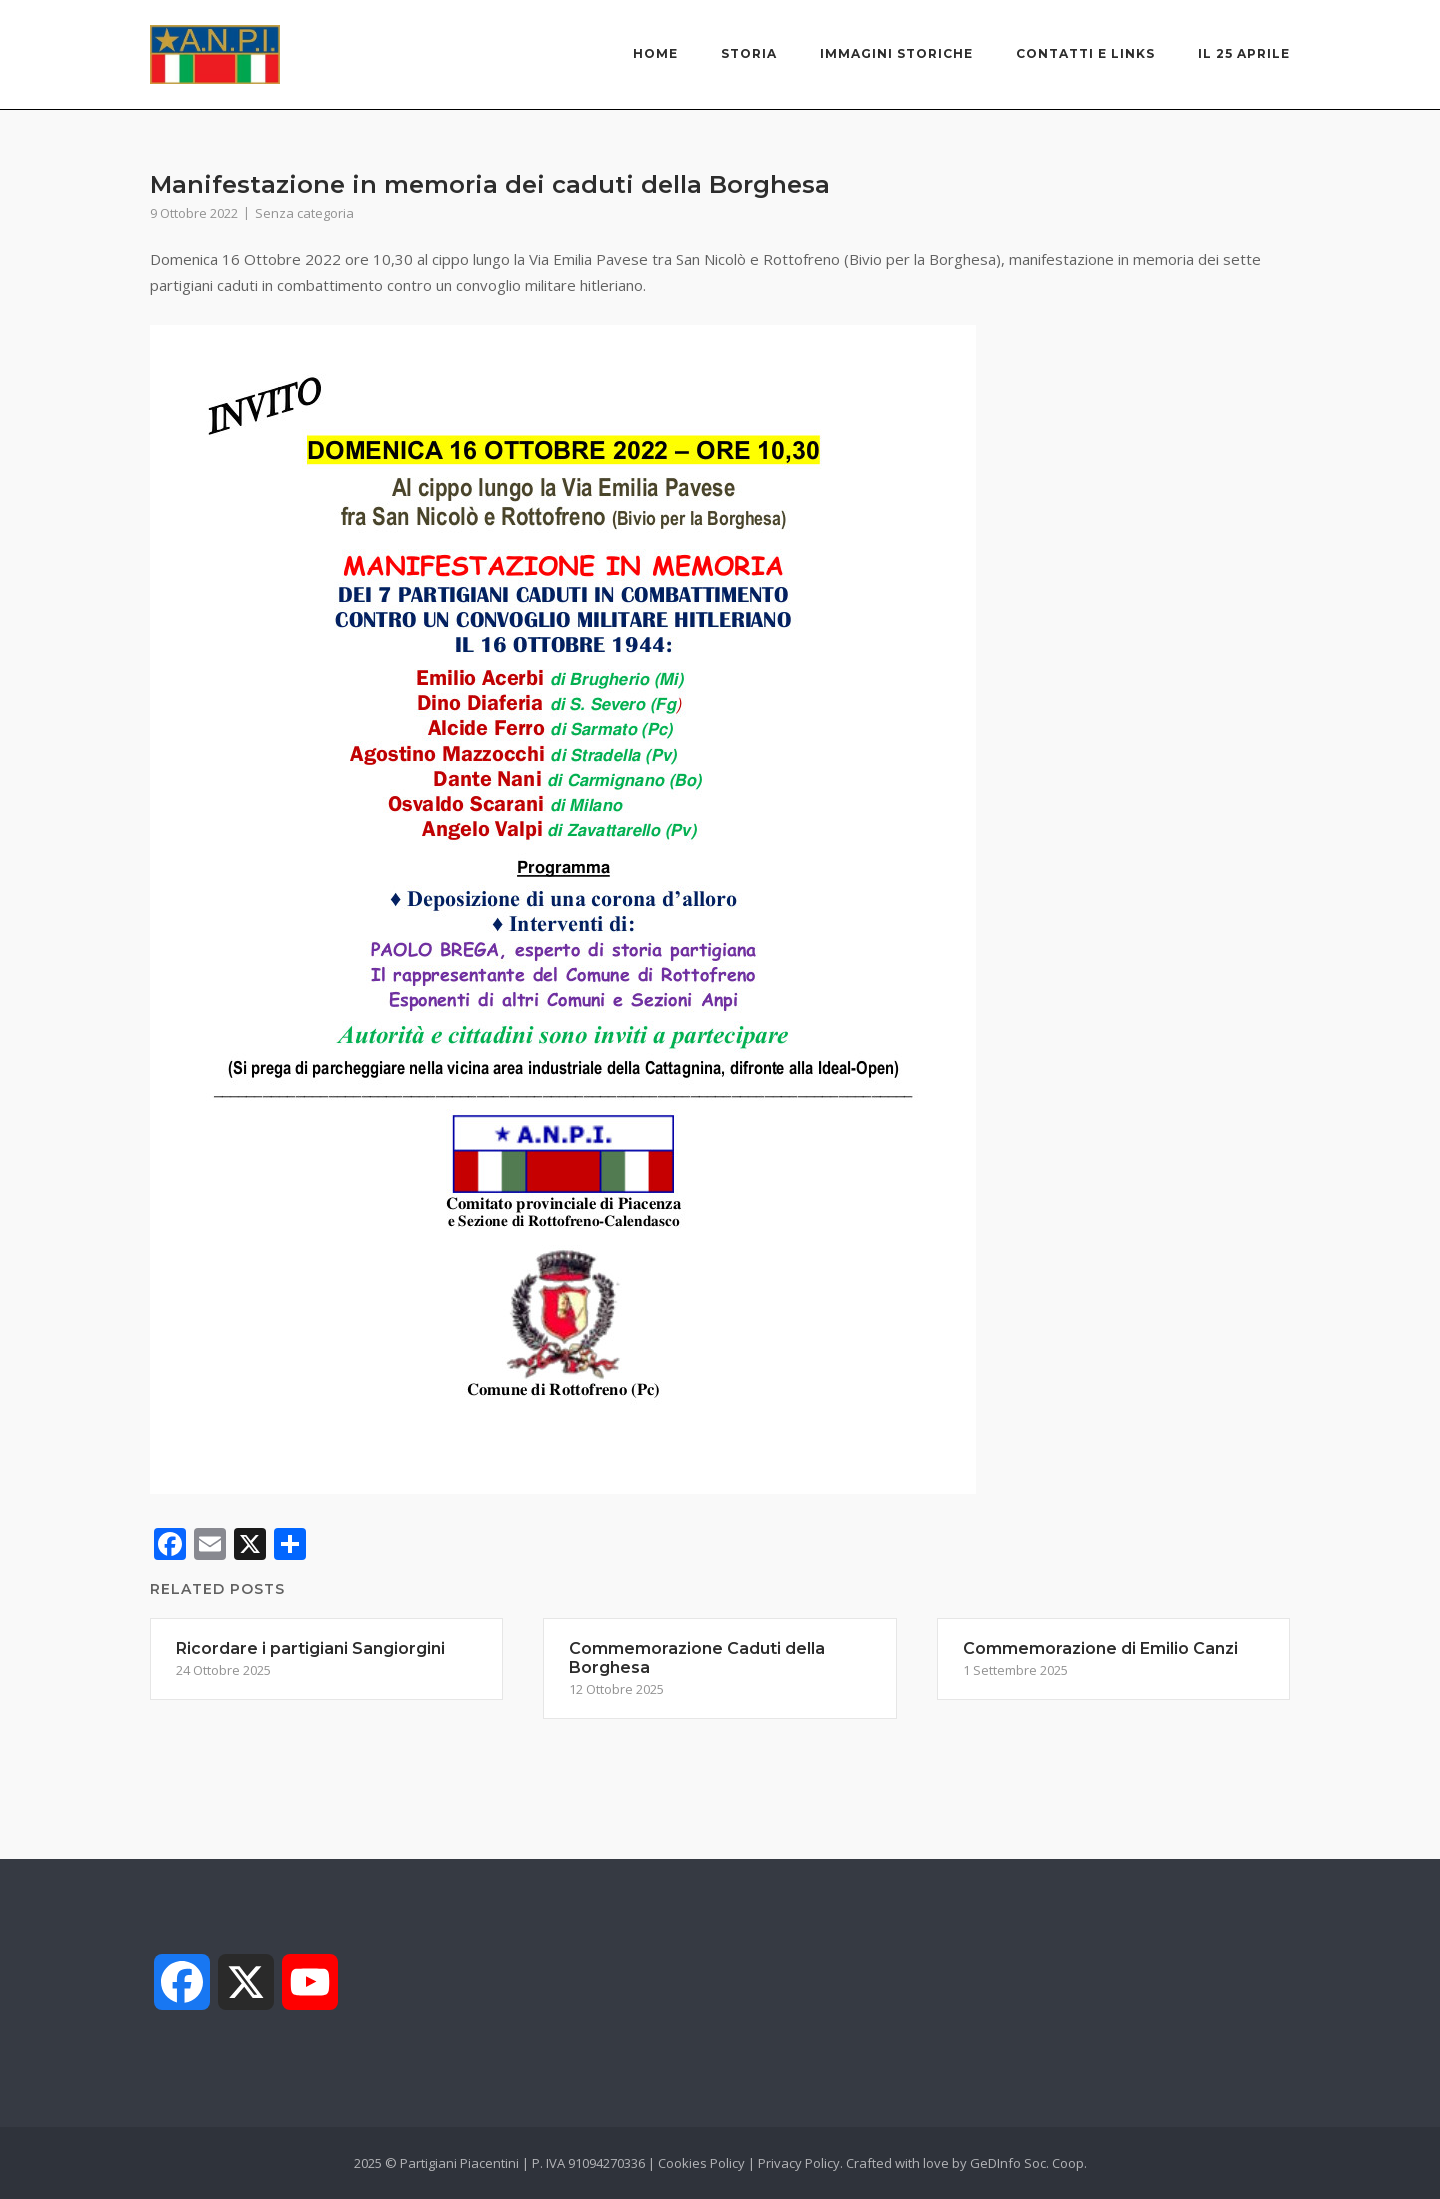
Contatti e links (1085, 53)
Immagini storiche (896, 53)
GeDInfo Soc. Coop (1027, 2163)
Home (655, 53)
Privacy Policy (799, 2163)
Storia (749, 53)
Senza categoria (304, 213)
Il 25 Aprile (1244, 53)
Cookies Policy (701, 2163)
